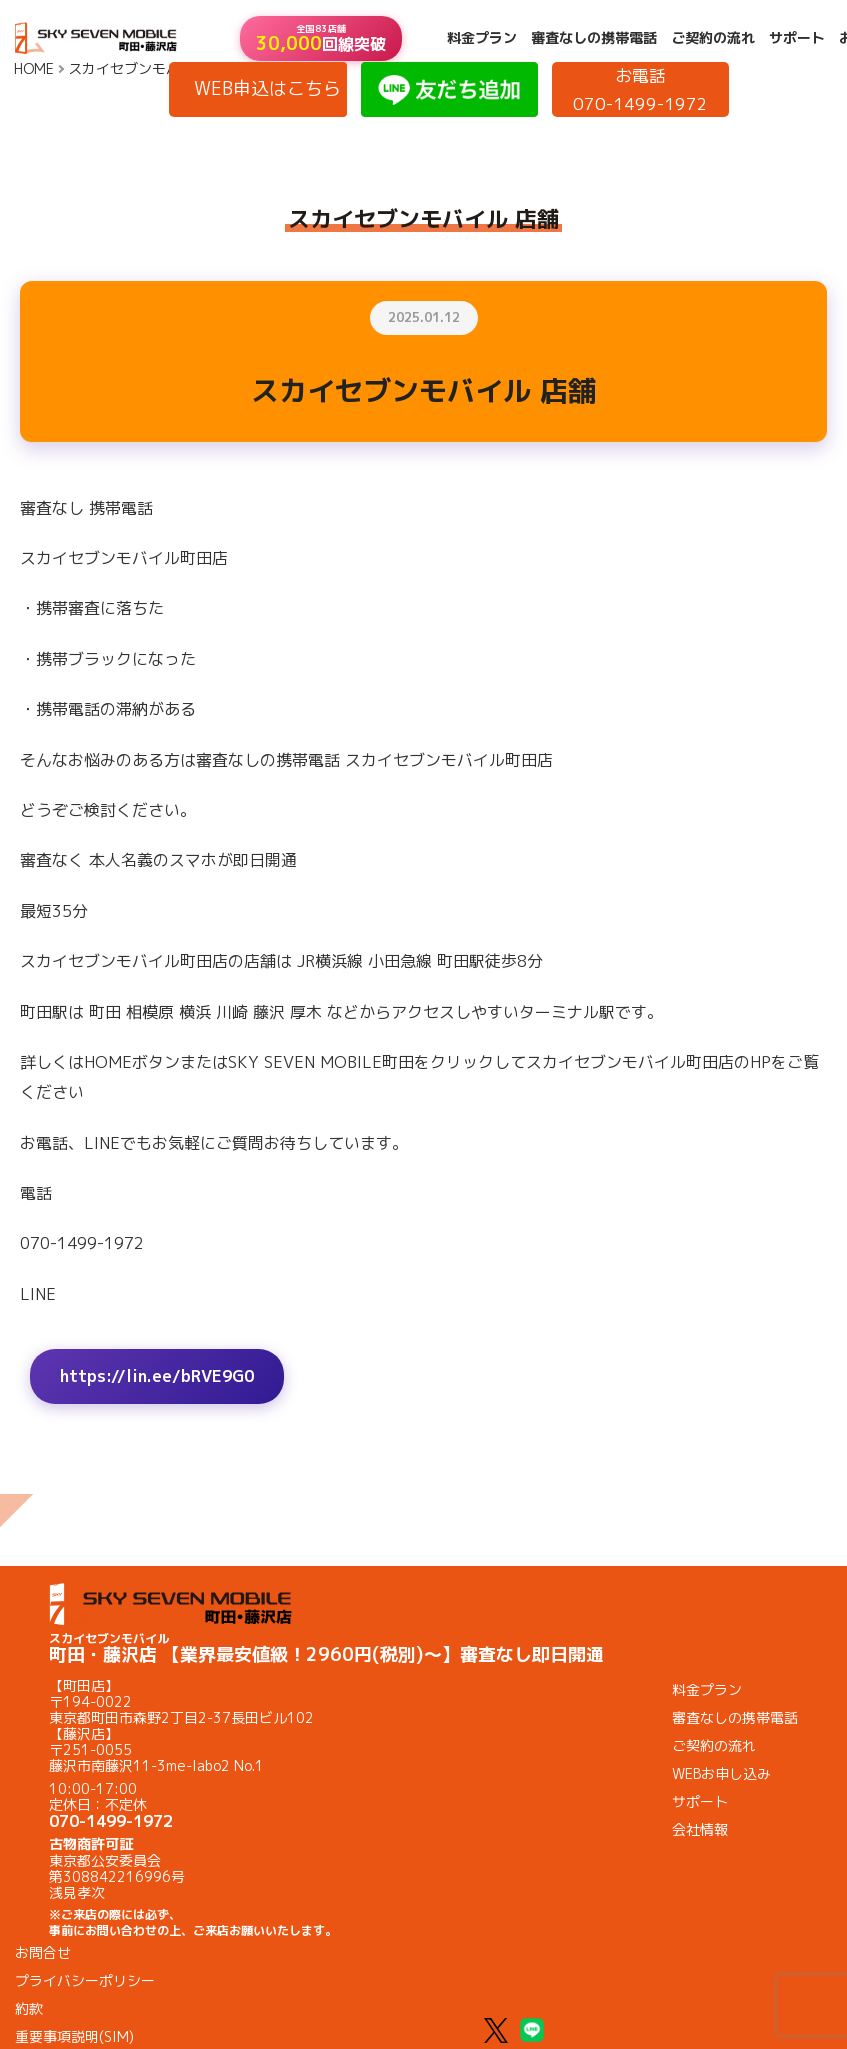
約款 (29, 2008)
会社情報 (700, 1829)
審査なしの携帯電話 (594, 38)
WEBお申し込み (721, 1773)
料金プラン (482, 38)
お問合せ (43, 1952)
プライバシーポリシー (85, 1980)
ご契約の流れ (713, 38)
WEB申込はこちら (267, 88)
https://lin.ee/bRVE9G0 (157, 1376)
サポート (797, 38)
